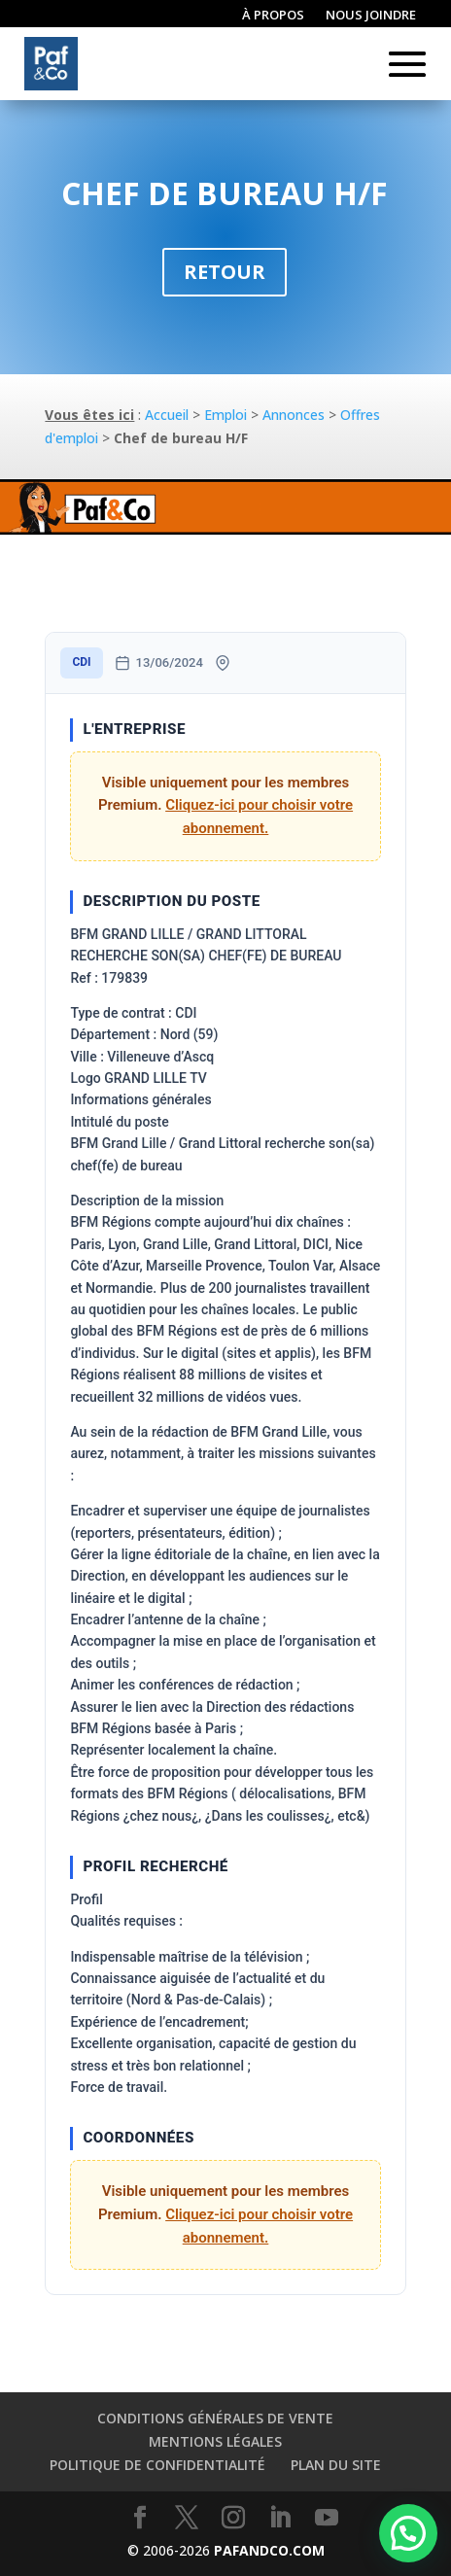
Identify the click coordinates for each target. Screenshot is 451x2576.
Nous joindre (371, 15)
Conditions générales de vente (215, 2418)
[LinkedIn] (280, 2518)
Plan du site (336, 2464)
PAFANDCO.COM (269, 2550)
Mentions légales (215, 2441)
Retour (224, 272)
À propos (273, 15)
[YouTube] (326, 2518)
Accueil (167, 414)
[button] (408, 2533)
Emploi (225, 414)
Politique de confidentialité (157, 2464)
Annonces (293, 414)
